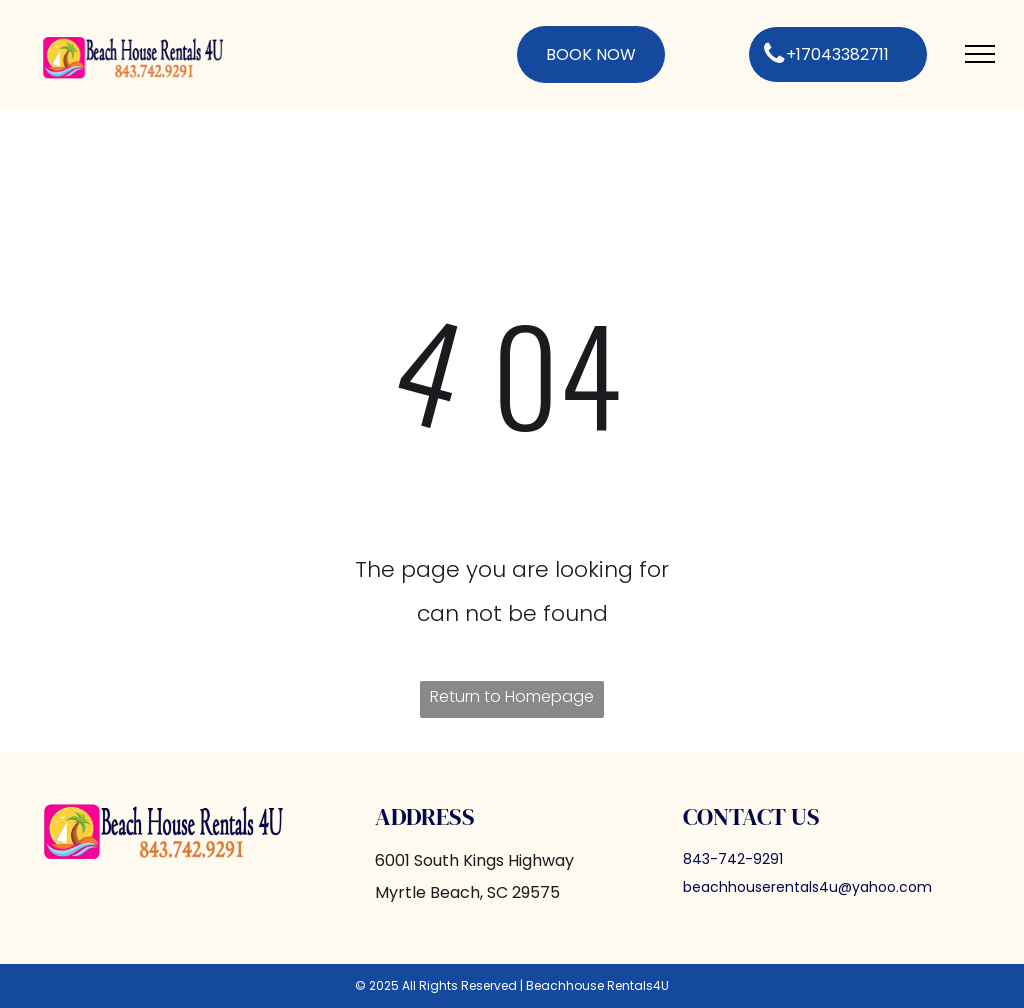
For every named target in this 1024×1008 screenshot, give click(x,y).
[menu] (980, 54)
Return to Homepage (512, 696)
